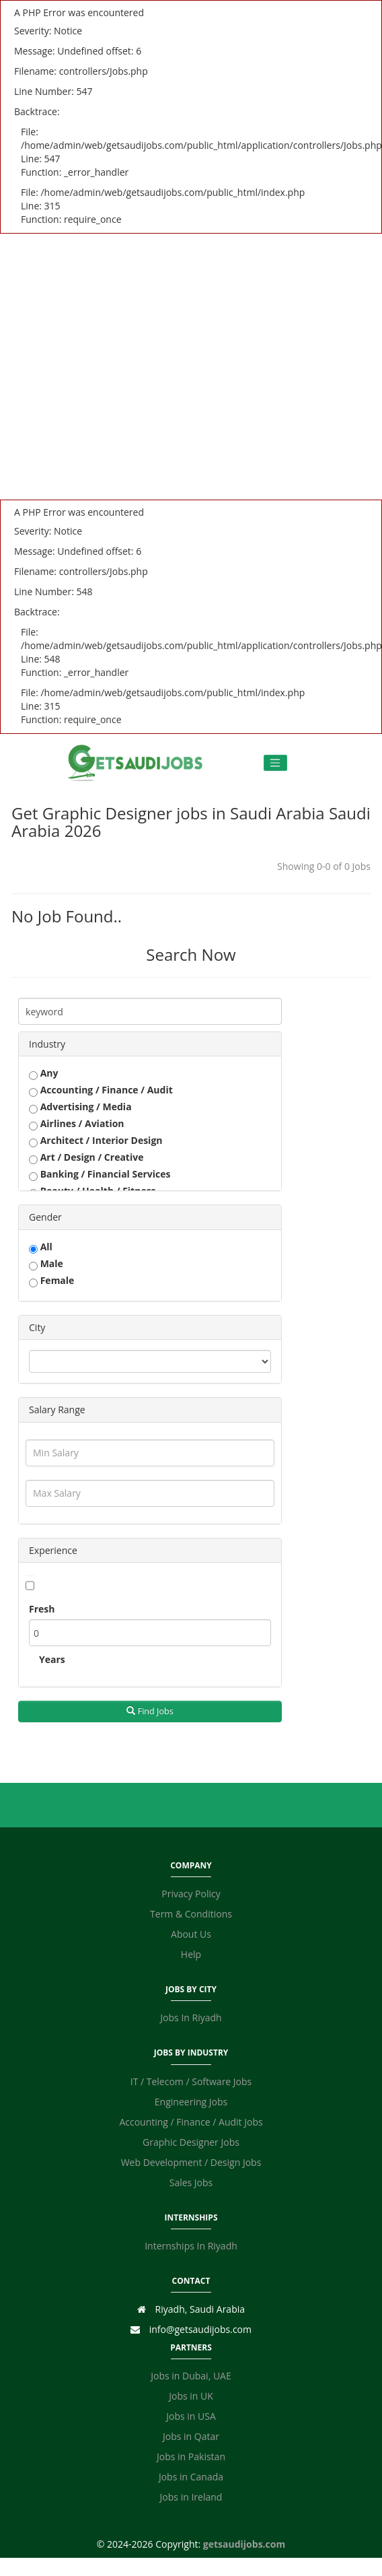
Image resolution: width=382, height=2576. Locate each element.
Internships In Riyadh (191, 2245)
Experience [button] (53, 1550)
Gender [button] (45, 1217)
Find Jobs (149, 1711)
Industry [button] (47, 1044)
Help (191, 1954)
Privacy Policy (190, 1893)
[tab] (150, 1044)
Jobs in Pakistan (191, 2456)
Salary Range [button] (57, 1409)
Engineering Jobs (191, 2101)
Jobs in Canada (191, 2476)
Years (52, 1659)
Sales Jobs (191, 2182)
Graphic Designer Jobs (191, 2142)
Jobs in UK (191, 2395)
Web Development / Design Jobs (191, 2162)
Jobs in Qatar (191, 2436)
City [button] (37, 1327)
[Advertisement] (126, 366)
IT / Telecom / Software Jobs (191, 2081)
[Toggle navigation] (275, 763)
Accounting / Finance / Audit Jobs (190, 2121)
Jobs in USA (191, 2416)
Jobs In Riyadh (190, 2017)
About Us (191, 1934)
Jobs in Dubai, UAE (191, 2375)
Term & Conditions (191, 1913)
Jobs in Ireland (191, 2496)
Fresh (41, 1608)
